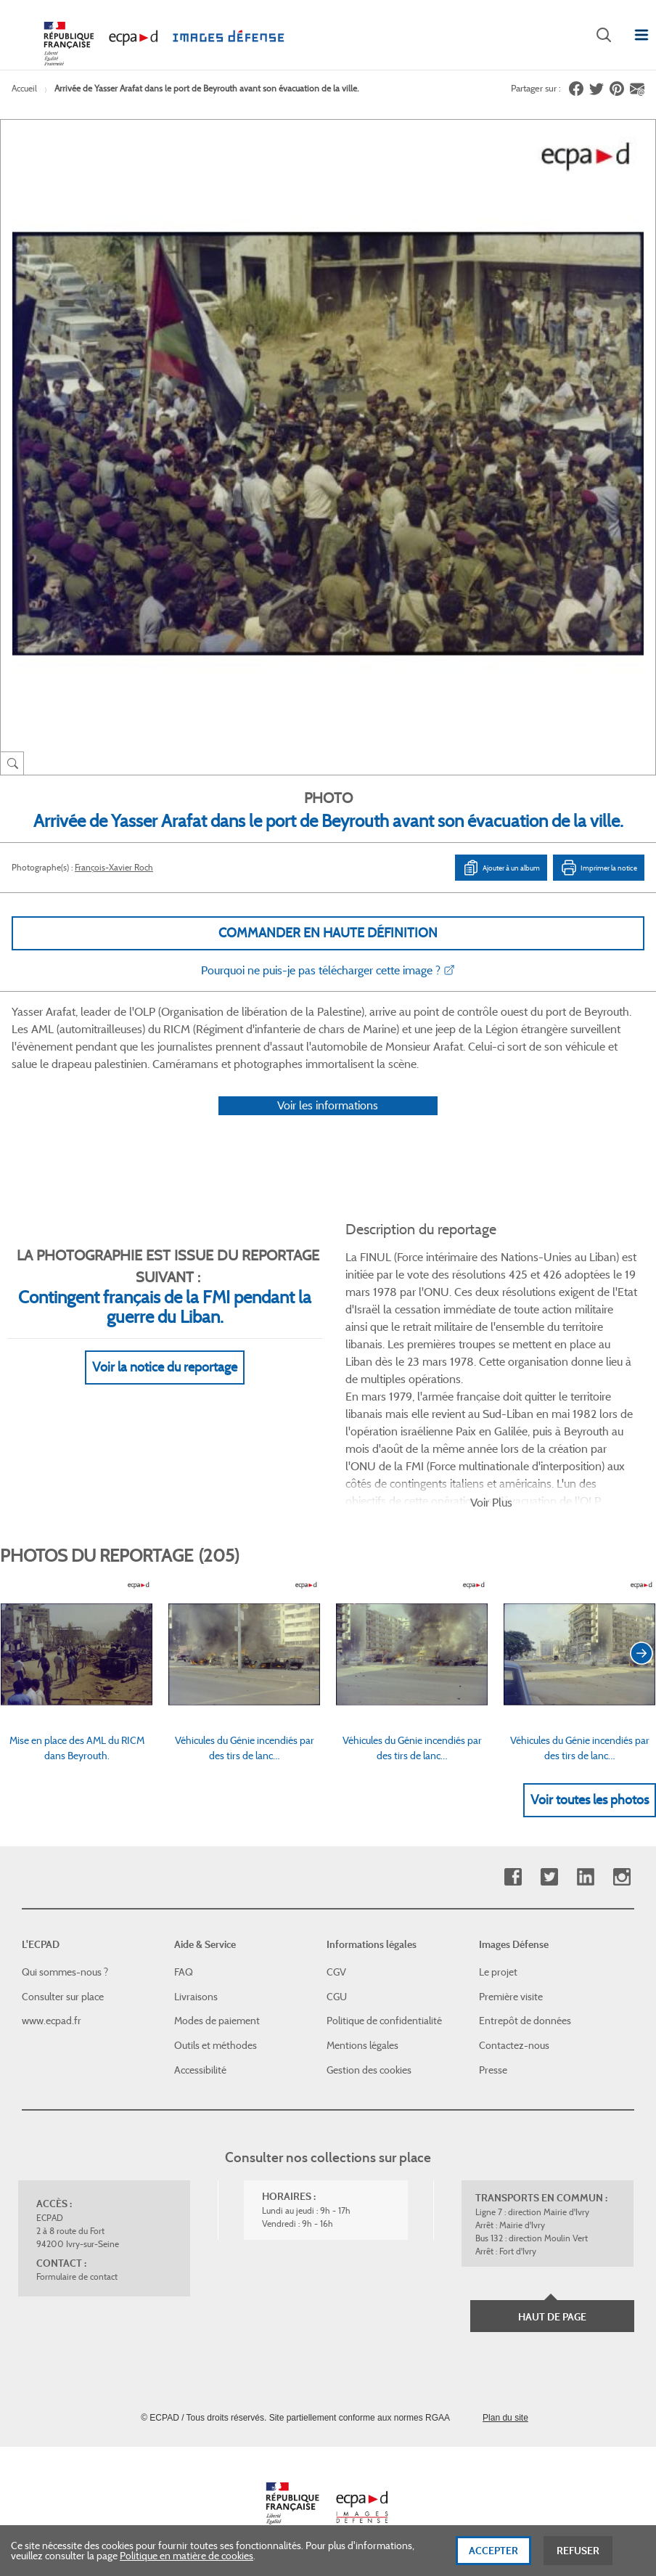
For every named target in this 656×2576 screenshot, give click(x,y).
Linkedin (585, 1877)
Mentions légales (362, 2045)
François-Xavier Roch (114, 867)
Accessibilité (200, 2069)
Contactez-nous (514, 2045)
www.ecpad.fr (51, 2020)
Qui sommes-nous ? (65, 1971)
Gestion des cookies (369, 2069)
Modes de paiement (217, 2020)
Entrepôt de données (525, 2020)
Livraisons (196, 1996)
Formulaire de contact (77, 2276)
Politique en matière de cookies (186, 2560)
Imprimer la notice (598, 867)
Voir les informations (327, 1105)
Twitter (549, 1877)
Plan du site (505, 2418)
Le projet (498, 1971)
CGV (336, 1971)
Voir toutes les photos (589, 1800)
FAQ (183, 1971)
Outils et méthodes (215, 2045)
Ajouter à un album (501, 867)
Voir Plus (491, 1502)
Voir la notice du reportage (164, 1367)
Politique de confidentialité (384, 2020)
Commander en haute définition (328, 933)
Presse (493, 2069)
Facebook (513, 1877)
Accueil (24, 88)
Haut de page (552, 2316)
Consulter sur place (63, 1996)
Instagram (621, 1877)
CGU (337, 1996)
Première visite (511, 1996)
